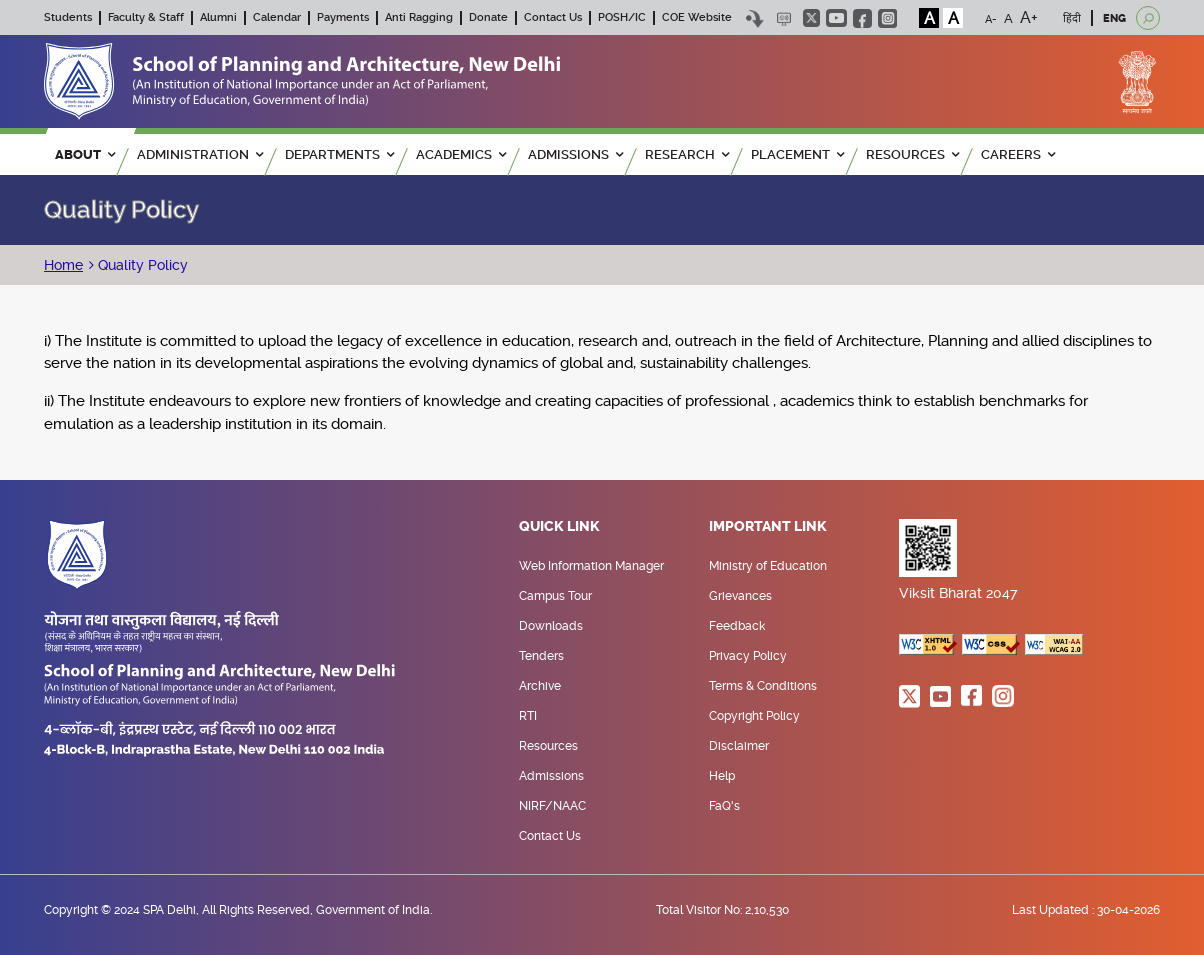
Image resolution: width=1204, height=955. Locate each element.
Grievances (740, 596)
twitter (811, 18)
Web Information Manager (591, 566)
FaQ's (724, 806)
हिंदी (1072, 18)
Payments (343, 17)
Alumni (218, 17)
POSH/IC (622, 17)
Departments (339, 154)
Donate (488, 17)
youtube (836, 18)
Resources (548, 746)
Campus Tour (555, 596)
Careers (1018, 154)
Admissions (551, 776)
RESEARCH (687, 154)
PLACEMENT (797, 154)
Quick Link (559, 527)
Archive (540, 686)
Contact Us (553, 17)
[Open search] (1148, 18)
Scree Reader (783, 18)
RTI (528, 716)
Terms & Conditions (763, 686)
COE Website (697, 17)
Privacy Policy (748, 656)
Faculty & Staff (146, 17)
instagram (887, 18)
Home (63, 265)
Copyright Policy (754, 716)
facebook (862, 18)
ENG (1114, 18)
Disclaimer (739, 746)
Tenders (541, 656)
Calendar (277, 17)
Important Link (768, 527)
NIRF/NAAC (552, 806)
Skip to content (754, 18)
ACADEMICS (461, 154)
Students (68, 17)
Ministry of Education (768, 566)
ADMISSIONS (575, 154)
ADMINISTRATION (200, 154)
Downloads (551, 626)
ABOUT (85, 154)
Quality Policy (141, 265)
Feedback (737, 626)
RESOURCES (912, 154)
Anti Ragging (419, 17)
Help (722, 776)
